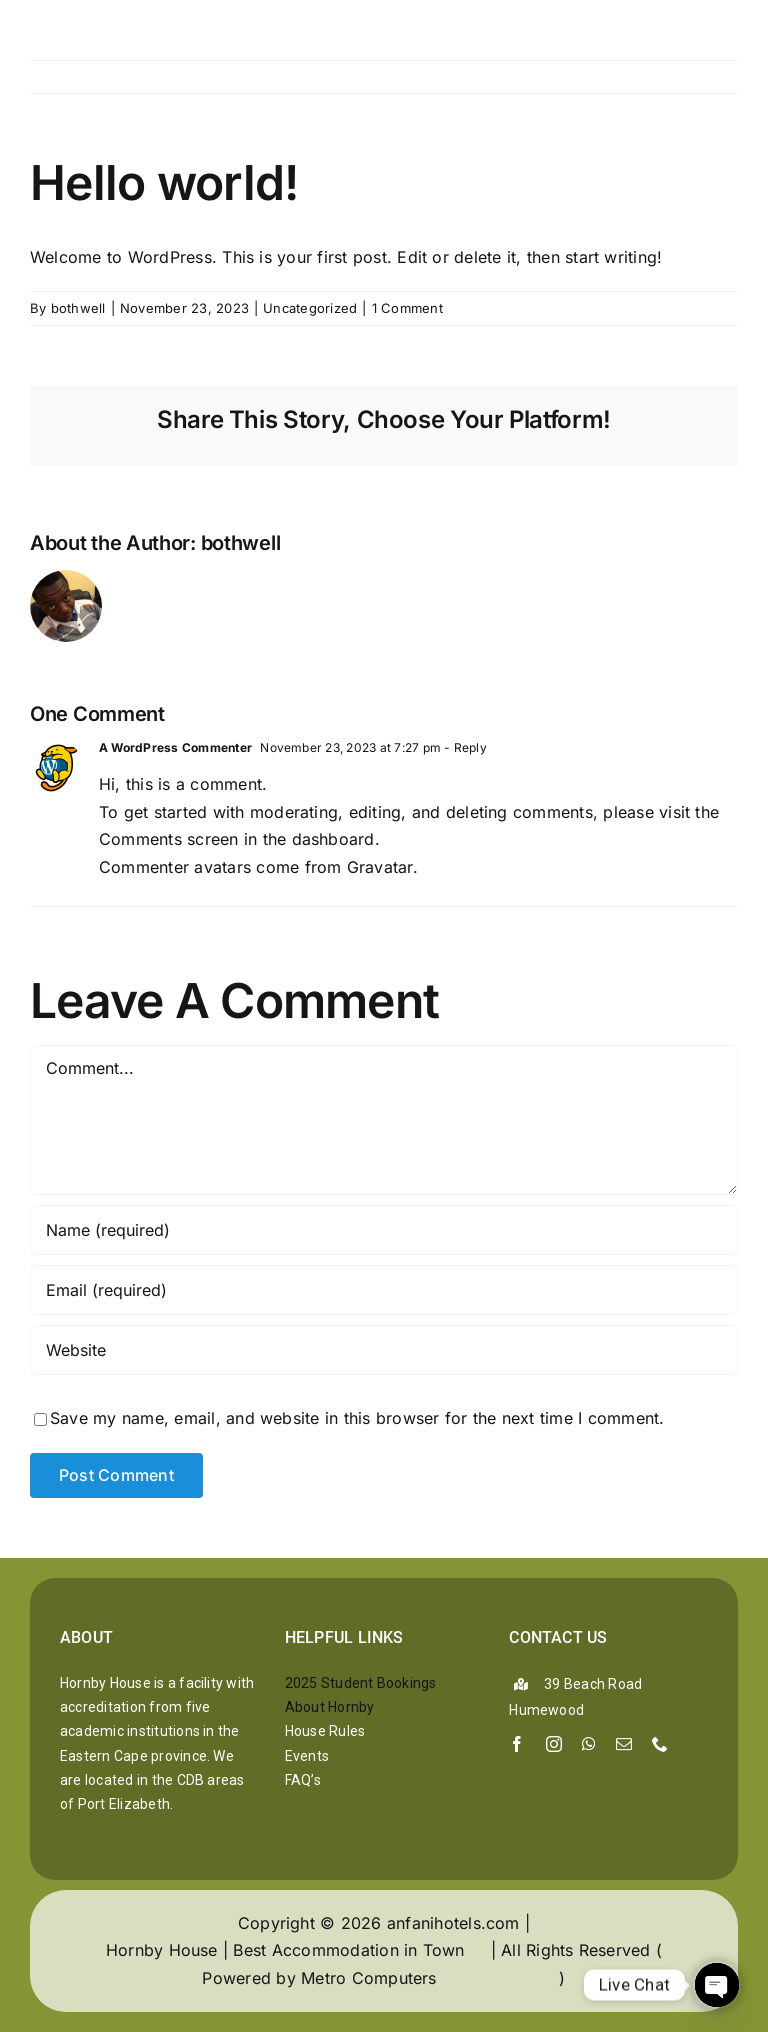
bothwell (78, 308)
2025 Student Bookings (361, 1683)
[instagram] (554, 1744)
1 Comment (407, 308)
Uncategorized (310, 308)
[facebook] (517, 1744)
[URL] (384, 1350)
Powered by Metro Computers (319, 1978)
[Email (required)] (384, 1290)
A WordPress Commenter (175, 747)
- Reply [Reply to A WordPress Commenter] (464, 747)
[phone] (660, 1744)
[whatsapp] (589, 1744)
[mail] (624, 1744)
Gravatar (380, 867)
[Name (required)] (384, 1230)
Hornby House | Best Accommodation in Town (285, 1950)
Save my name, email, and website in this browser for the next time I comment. (357, 1418)
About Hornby (330, 1707)
